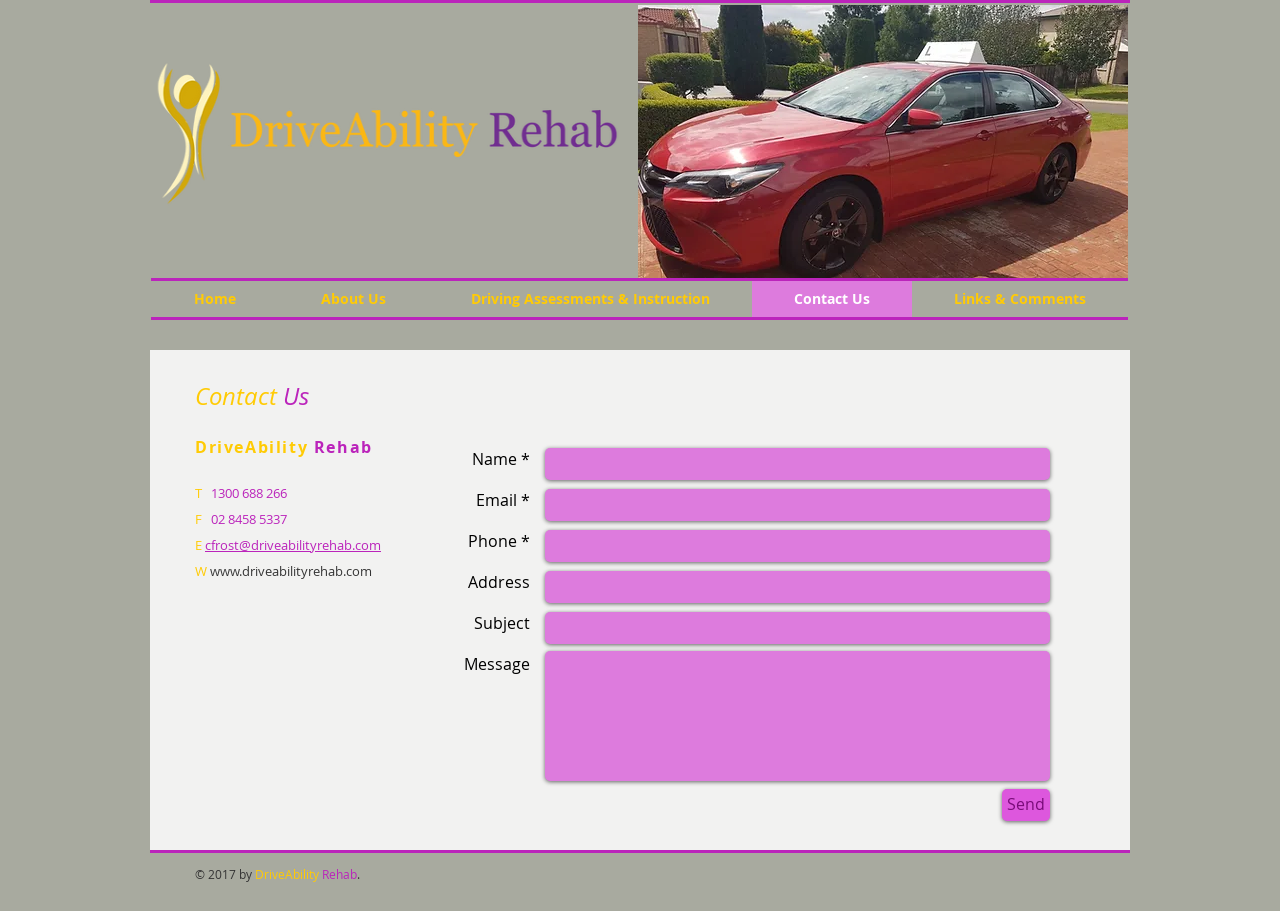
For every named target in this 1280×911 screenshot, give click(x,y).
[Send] (1026, 805)
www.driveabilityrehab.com (291, 571)
